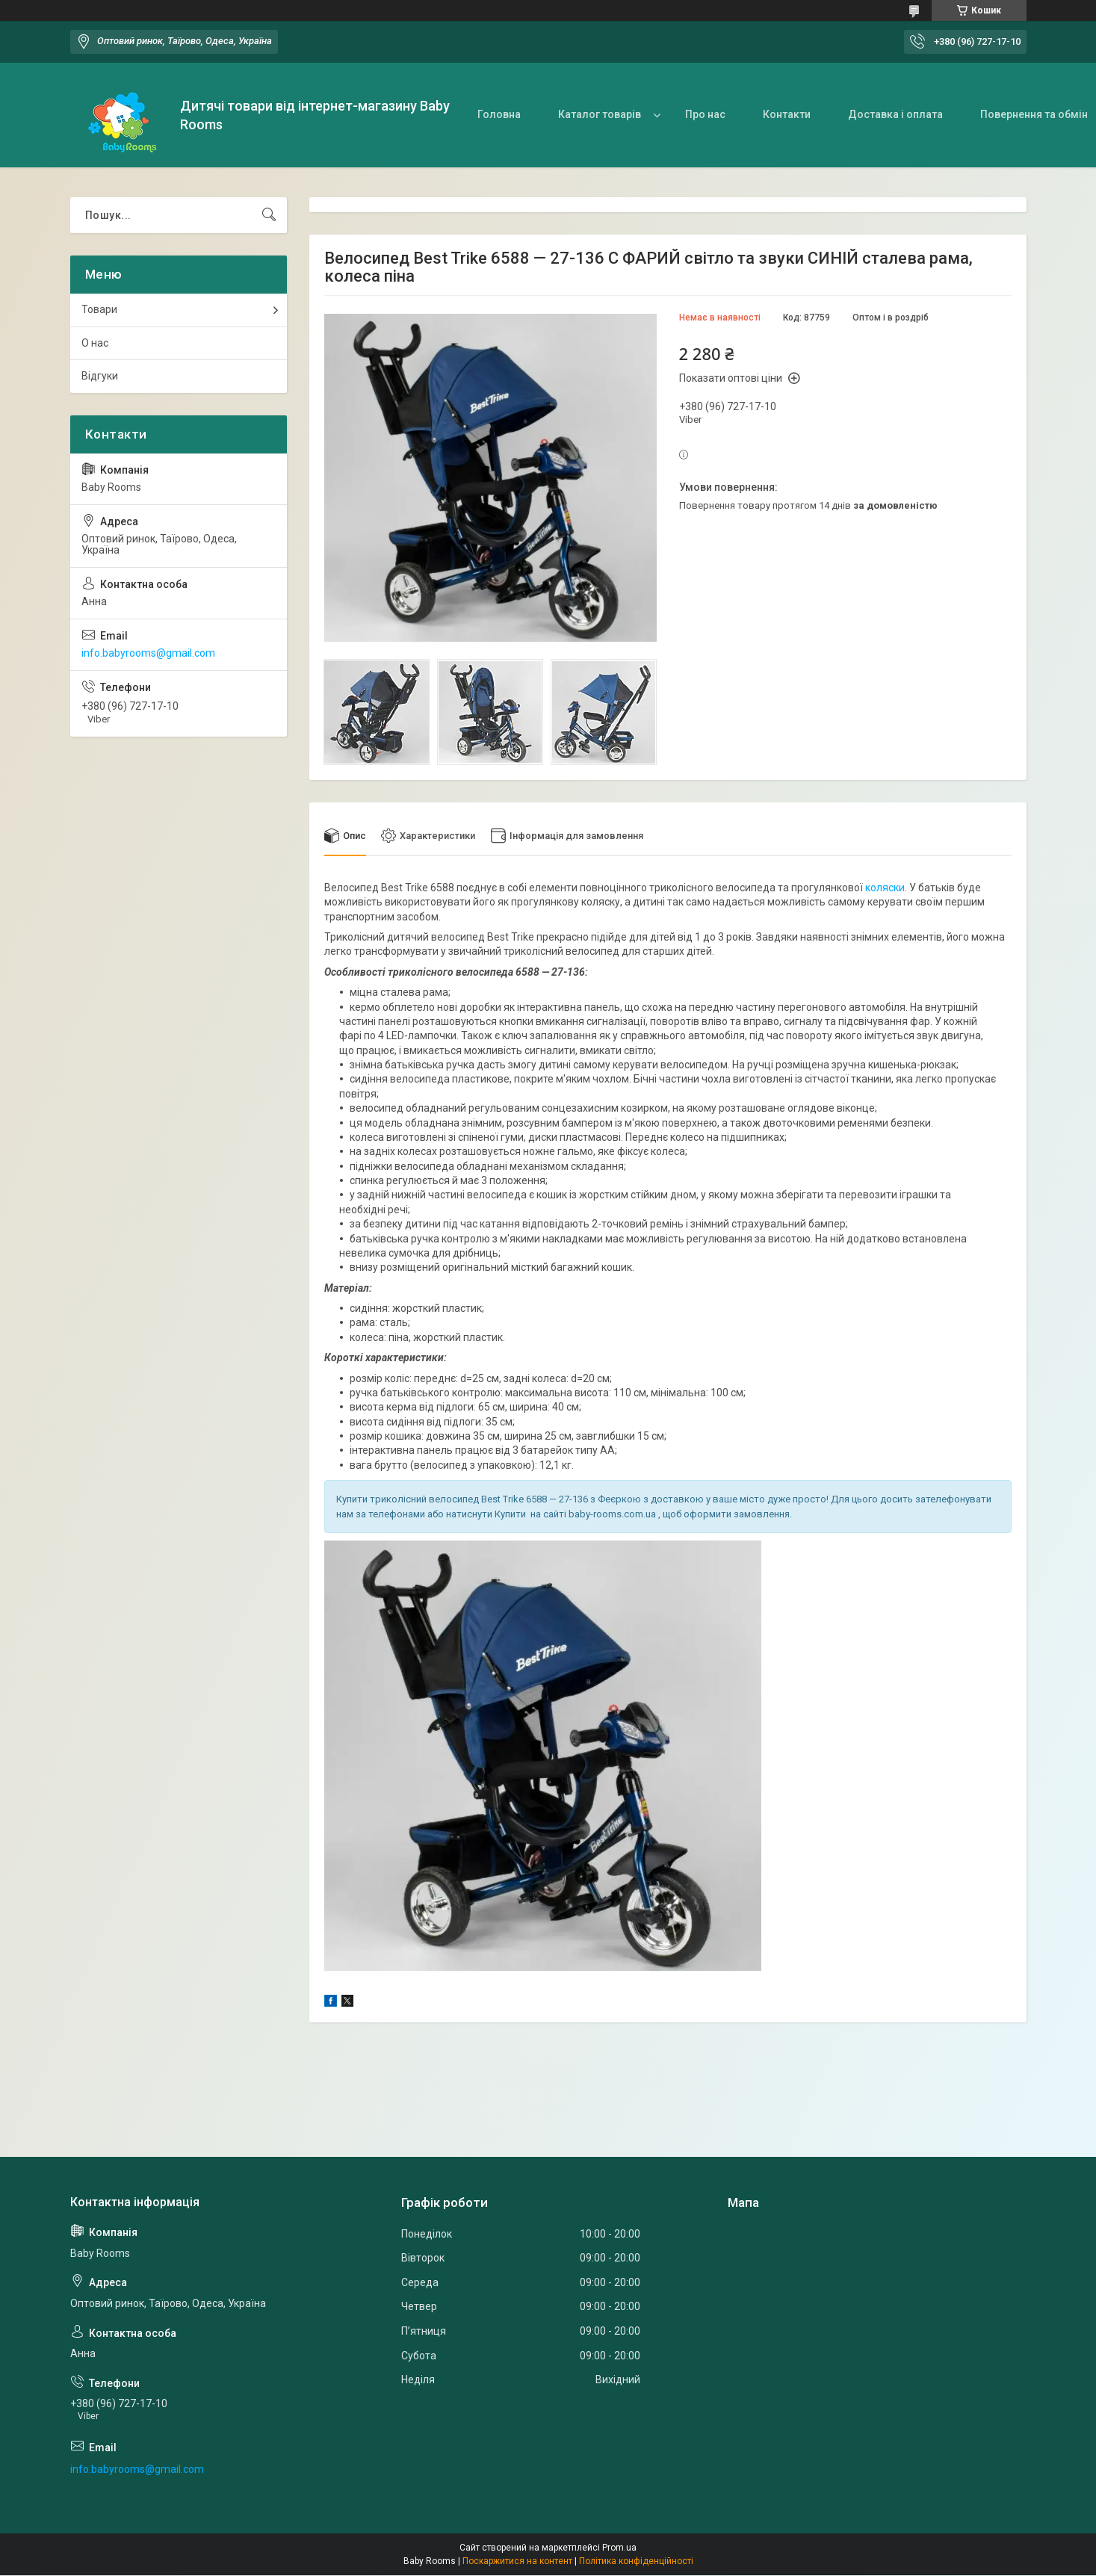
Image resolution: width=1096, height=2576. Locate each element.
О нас (94, 343)
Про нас (705, 114)
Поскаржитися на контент (517, 2562)
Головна (499, 114)
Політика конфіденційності (636, 2562)
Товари (99, 309)
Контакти (787, 114)
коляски (885, 888)
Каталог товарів (599, 114)
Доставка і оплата (895, 114)
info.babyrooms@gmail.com (148, 653)
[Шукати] (269, 215)
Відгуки (99, 376)
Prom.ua (619, 2548)
